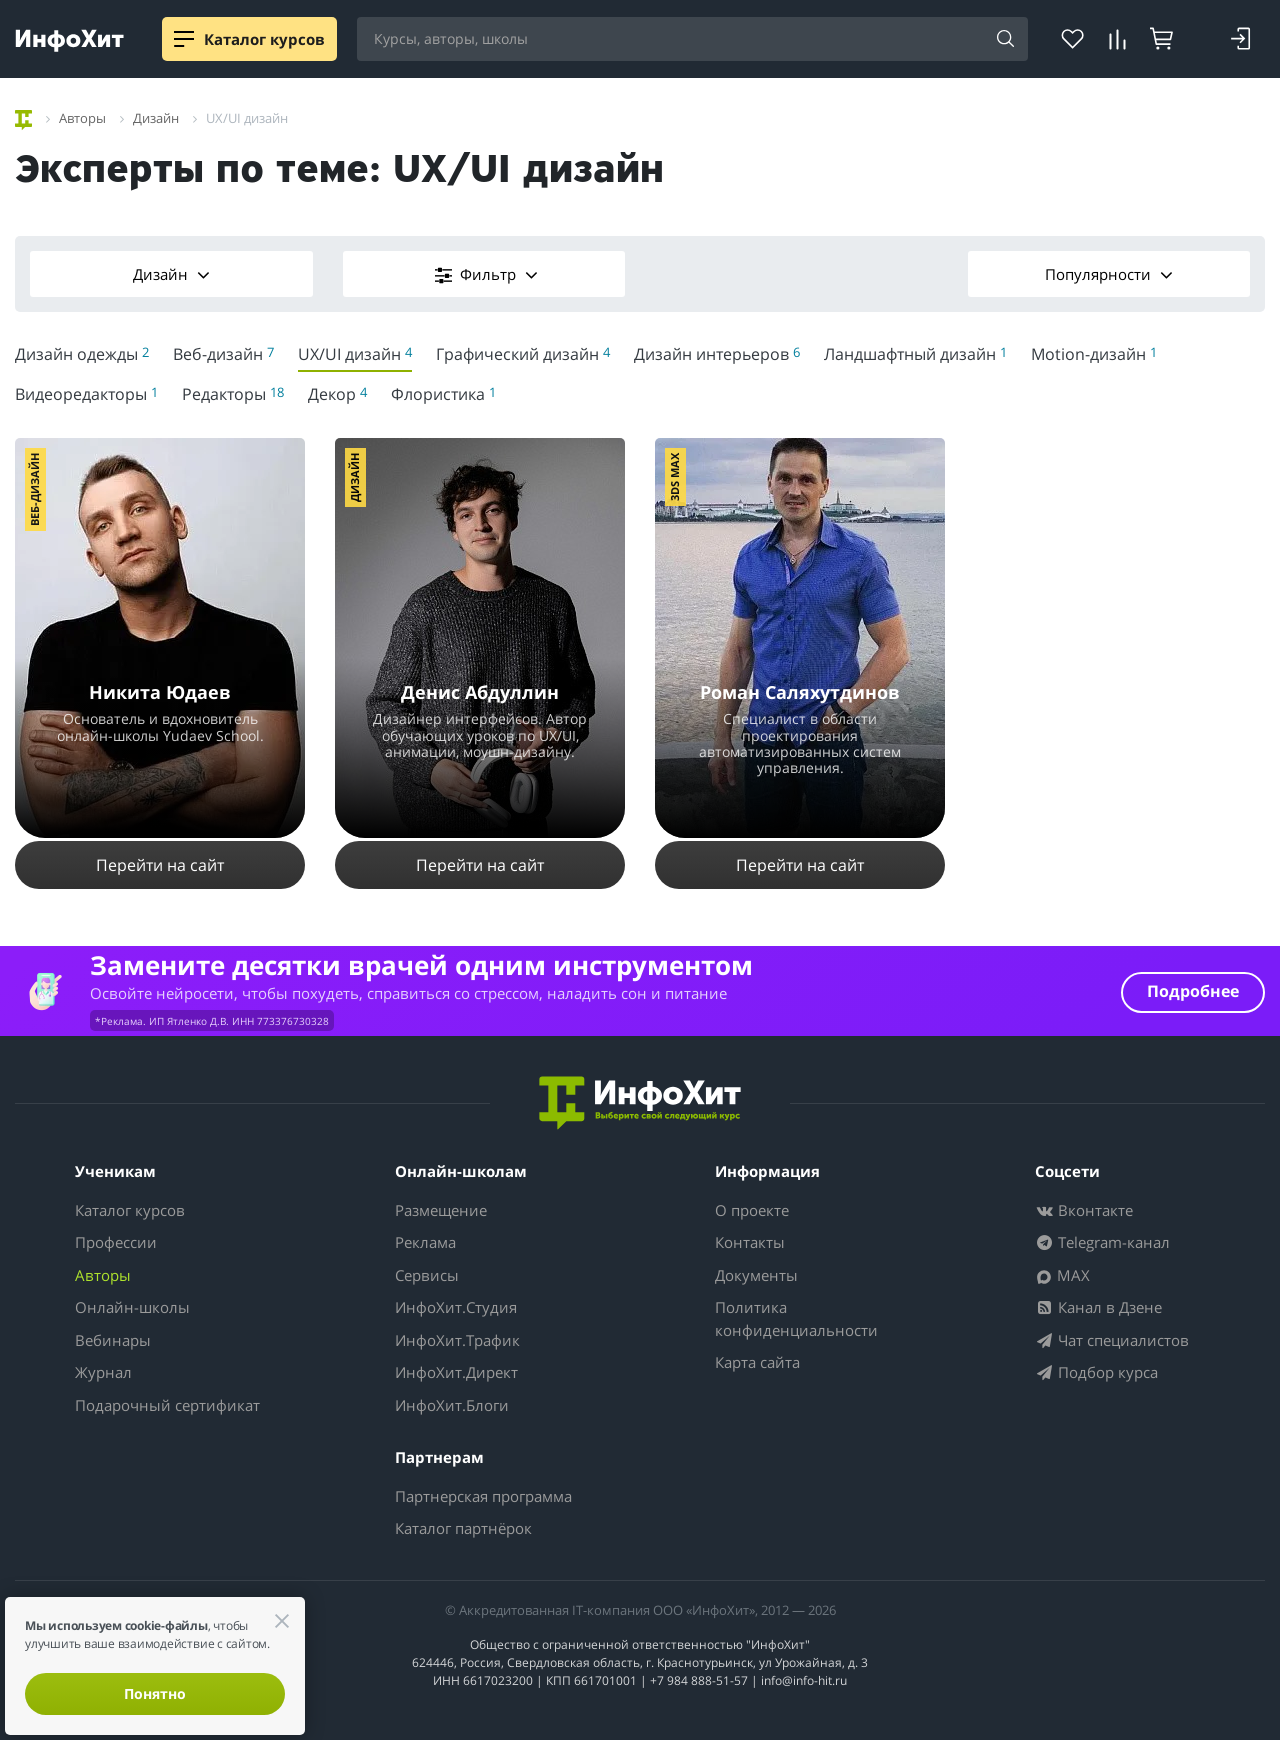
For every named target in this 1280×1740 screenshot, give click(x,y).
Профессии (116, 1242)
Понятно (155, 1693)
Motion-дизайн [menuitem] (1094, 354)
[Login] (1240, 39)
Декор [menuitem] (337, 394)
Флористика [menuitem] (443, 394)
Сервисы (427, 1275)
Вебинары (113, 1340)
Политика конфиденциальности (796, 1318)
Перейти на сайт (160, 865)
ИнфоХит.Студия (456, 1307)
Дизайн (171, 274)
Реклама (425, 1242)
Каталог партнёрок (463, 1528)
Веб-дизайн (34, 489)
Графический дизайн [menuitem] (523, 354)
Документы (756, 1275)
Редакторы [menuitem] (233, 394)
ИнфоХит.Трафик (457, 1340)
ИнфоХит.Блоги (452, 1405)
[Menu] (184, 39)
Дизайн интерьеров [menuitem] (717, 354)
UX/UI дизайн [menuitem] (355, 354)
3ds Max (674, 477)
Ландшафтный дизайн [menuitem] (915, 354)
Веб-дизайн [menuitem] (223, 354)
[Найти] (1006, 40)
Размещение (441, 1210)
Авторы (103, 1275)
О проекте (752, 1210)
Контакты (750, 1242)
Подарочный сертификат (167, 1405)
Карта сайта (757, 1362)
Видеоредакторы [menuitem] (86, 394)
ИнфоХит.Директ (456, 1372)
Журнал (103, 1372)
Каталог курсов (130, 1210)
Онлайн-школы (132, 1307)
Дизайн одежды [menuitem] (82, 354)
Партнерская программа (483, 1496)
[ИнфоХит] (69, 40)
